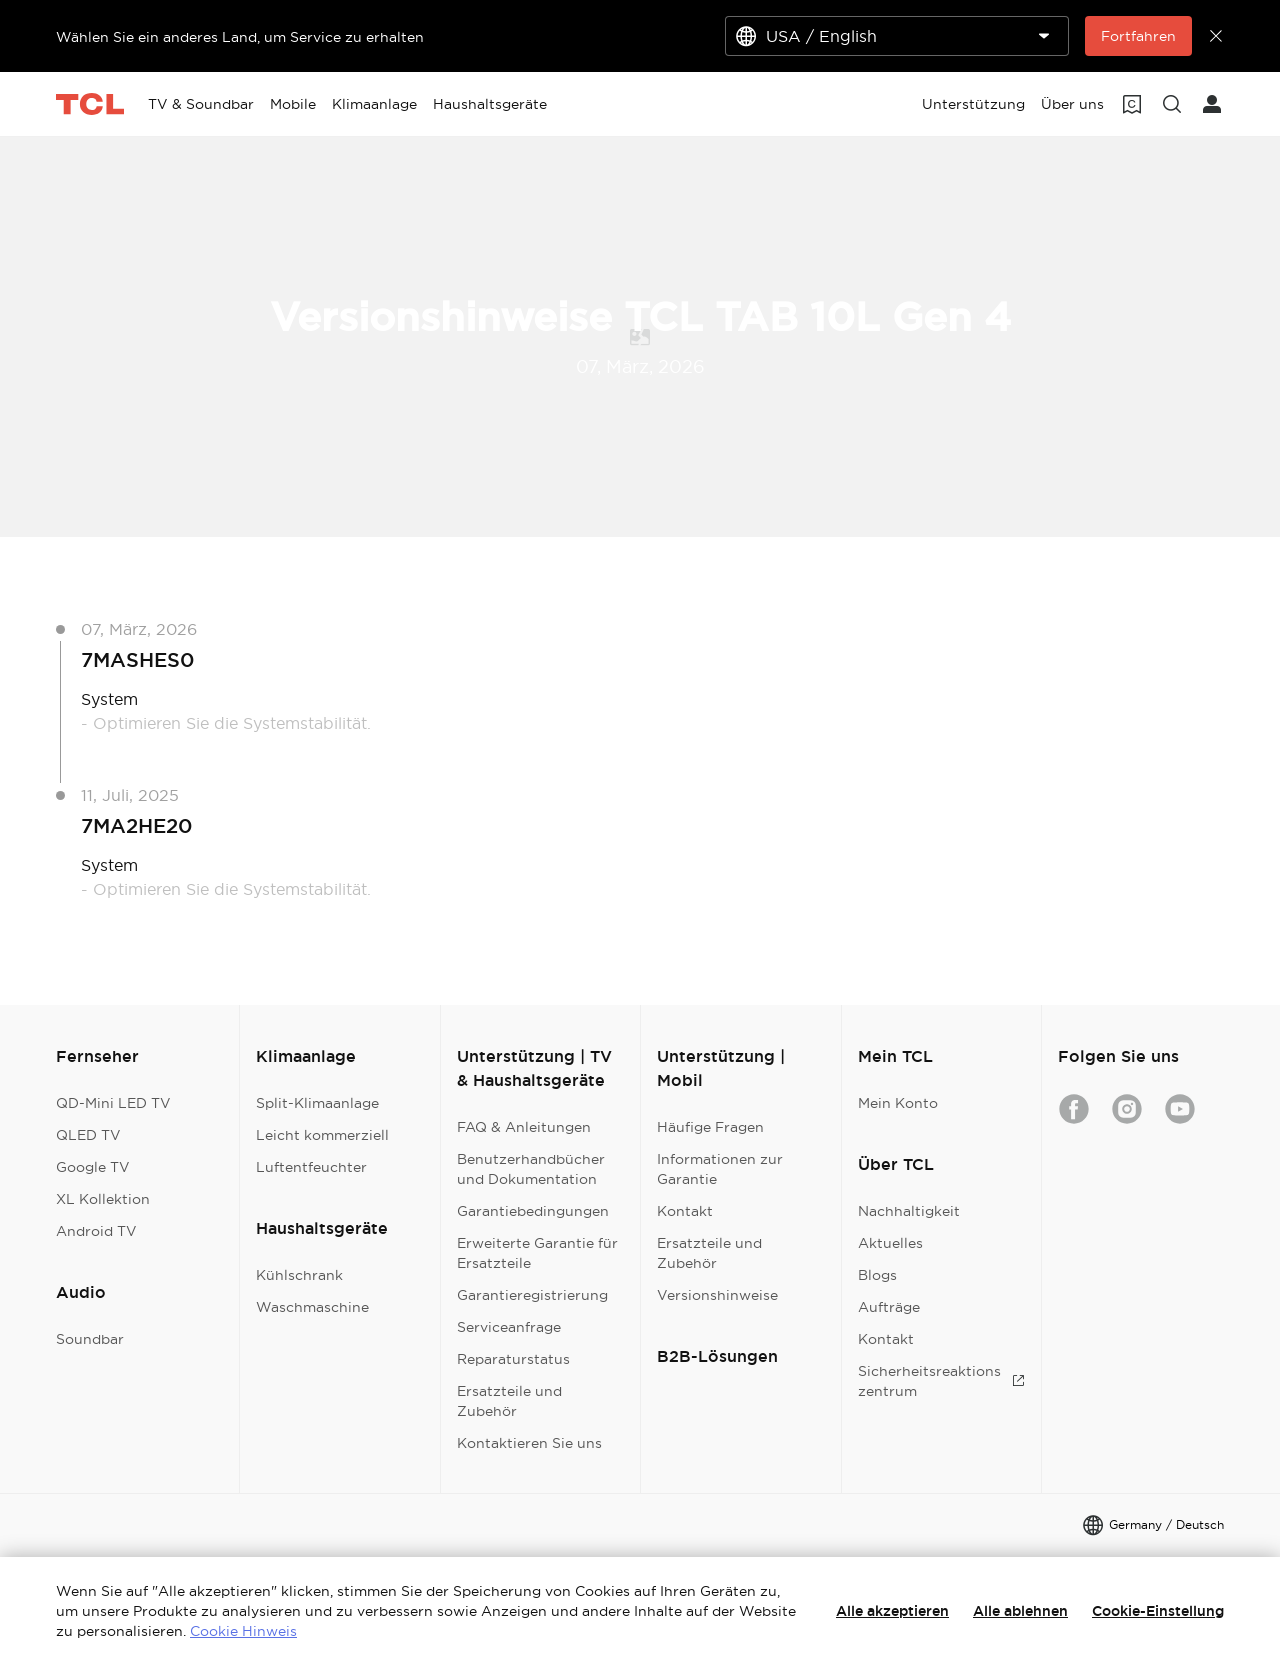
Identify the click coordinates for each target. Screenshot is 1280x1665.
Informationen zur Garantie (720, 1169)
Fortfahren (1138, 36)
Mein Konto (898, 1103)
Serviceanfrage (509, 1327)
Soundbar (90, 1339)
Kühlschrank (299, 1275)
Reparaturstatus (513, 1359)
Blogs (877, 1275)
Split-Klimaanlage (317, 1103)
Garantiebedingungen (533, 1211)
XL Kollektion (103, 1199)
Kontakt (685, 1211)
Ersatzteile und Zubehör (509, 1401)
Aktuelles (890, 1243)
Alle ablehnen (1020, 1611)
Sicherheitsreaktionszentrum (941, 1381)
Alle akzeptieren (892, 1611)
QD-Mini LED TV (113, 1103)
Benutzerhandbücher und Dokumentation (531, 1169)
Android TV (96, 1231)
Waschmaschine (312, 1307)
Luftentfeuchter (311, 1167)
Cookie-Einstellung (1158, 1611)
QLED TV (88, 1135)
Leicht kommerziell (322, 1135)
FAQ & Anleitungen (524, 1127)
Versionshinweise (717, 1295)
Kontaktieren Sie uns (529, 1443)
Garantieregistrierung (532, 1295)
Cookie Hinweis (243, 1631)
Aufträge (889, 1307)
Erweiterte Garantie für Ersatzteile (537, 1253)
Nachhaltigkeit (909, 1211)
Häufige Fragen (710, 1127)
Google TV (93, 1167)
